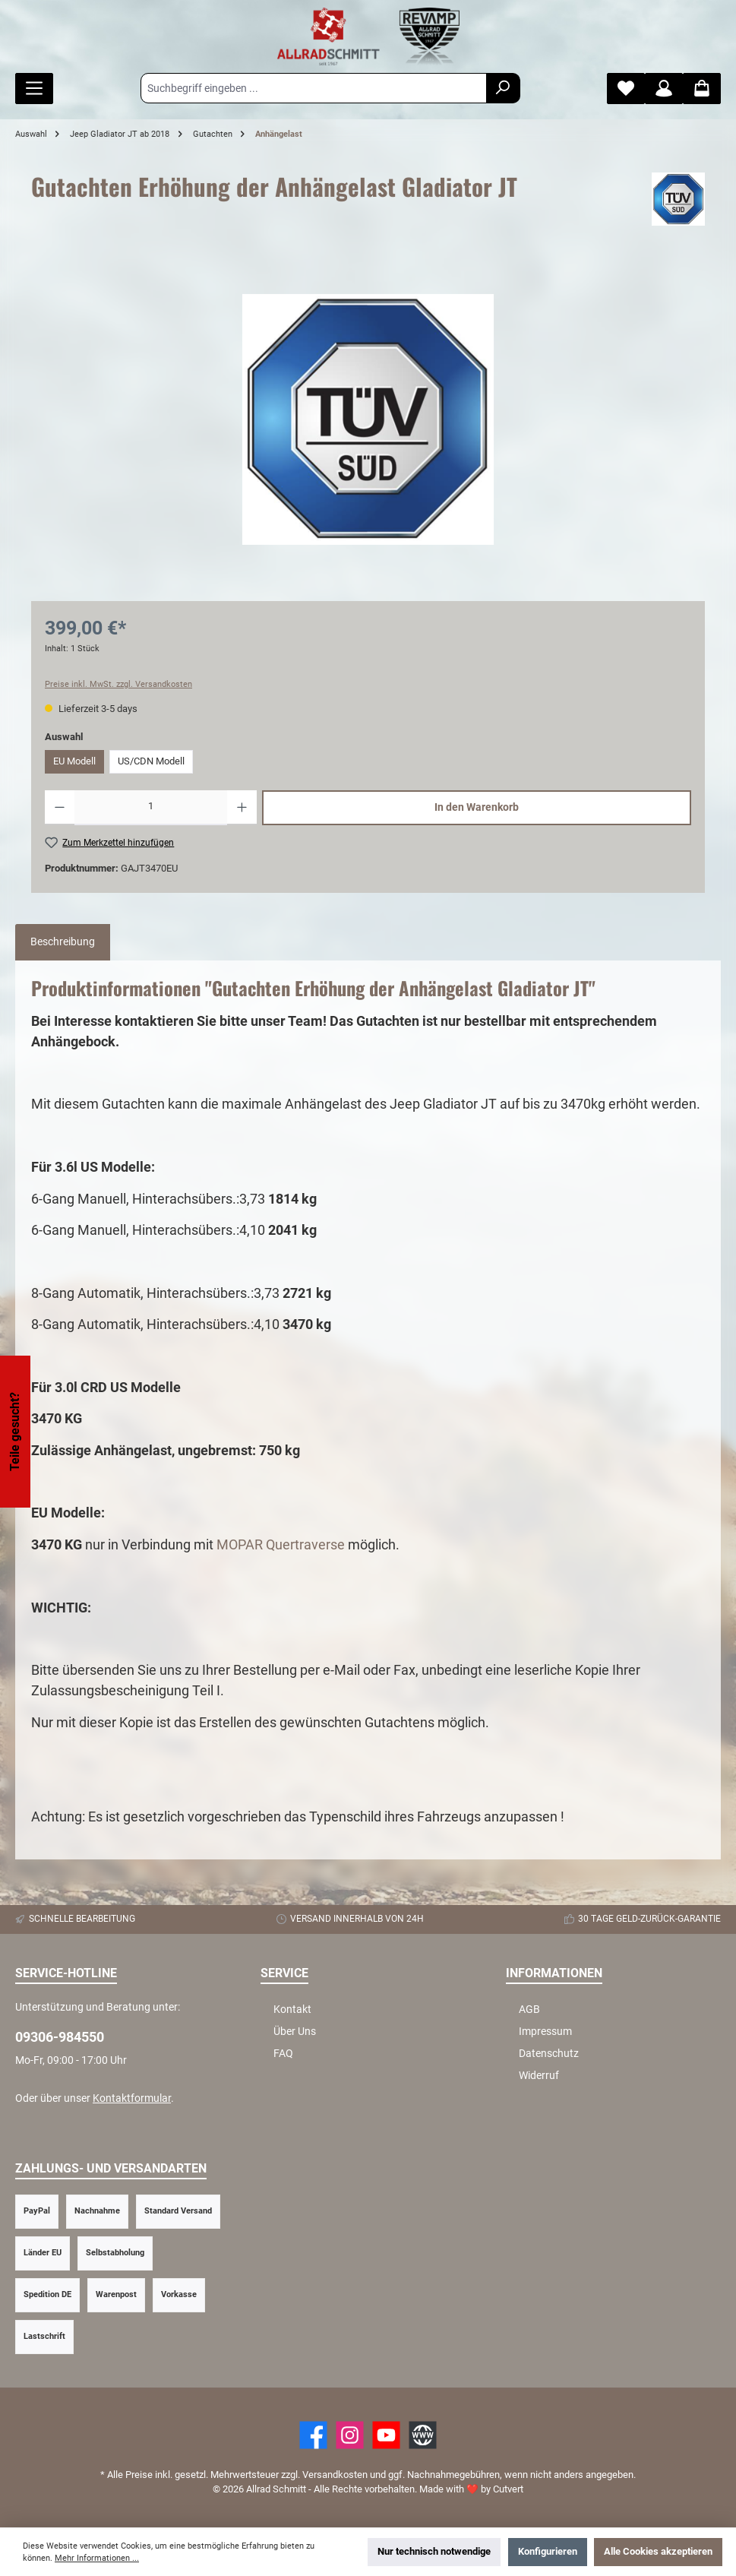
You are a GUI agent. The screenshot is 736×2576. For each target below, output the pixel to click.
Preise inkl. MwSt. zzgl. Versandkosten (118, 684)
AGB (529, 2009)
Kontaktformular (132, 2098)
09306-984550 (59, 2037)
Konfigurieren (547, 2551)
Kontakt (292, 2009)
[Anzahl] (151, 807)
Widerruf (539, 2075)
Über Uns (294, 2031)
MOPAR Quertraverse (280, 1544)
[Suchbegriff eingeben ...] (314, 88)
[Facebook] (313, 2435)
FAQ (283, 2053)
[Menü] (34, 88)
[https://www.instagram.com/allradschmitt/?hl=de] (350, 2435)
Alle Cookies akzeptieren (658, 2551)
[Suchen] (503, 88)
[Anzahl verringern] (59, 807)
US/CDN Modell (151, 761)
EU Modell (74, 761)
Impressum (545, 2031)
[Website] (423, 2435)
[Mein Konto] (664, 88)
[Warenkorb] (702, 88)
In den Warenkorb (476, 807)
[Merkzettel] (626, 88)
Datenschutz (549, 2053)
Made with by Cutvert (471, 2489)
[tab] (62, 942)
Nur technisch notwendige (434, 2551)
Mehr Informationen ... (97, 2558)
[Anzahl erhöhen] (242, 807)
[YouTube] (386, 2435)
